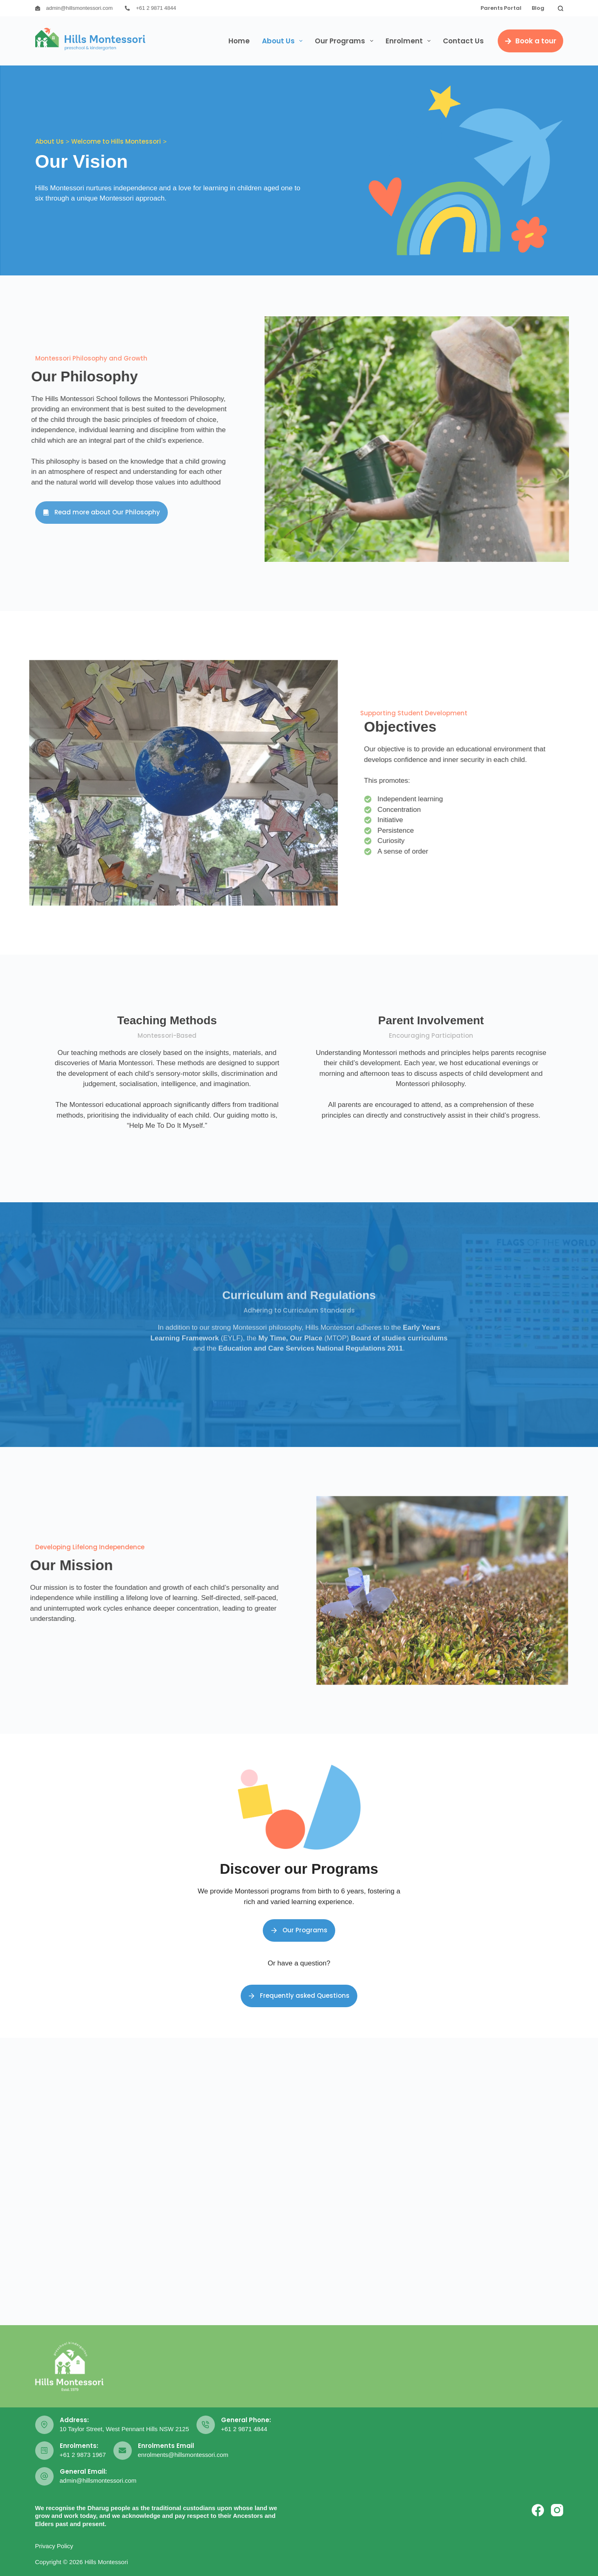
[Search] (560, 8)
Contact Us (463, 41)
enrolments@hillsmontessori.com (183, 2454)
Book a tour (530, 41)
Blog (538, 8)
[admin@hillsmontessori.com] (37, 8)
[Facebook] (538, 2510)
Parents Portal (501, 8)
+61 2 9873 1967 (83, 2454)
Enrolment (410, 41)
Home (239, 41)
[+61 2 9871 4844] (127, 8)
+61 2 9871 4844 (156, 8)
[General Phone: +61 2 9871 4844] (205, 2425)
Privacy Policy (54, 2545)
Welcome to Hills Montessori (116, 141)
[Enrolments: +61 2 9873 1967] (44, 2450)
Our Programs (345, 41)
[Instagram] (557, 2510)
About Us (284, 41)
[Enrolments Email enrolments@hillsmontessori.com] (122, 2450)
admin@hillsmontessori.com (79, 8)
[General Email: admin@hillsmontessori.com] (44, 2476)
